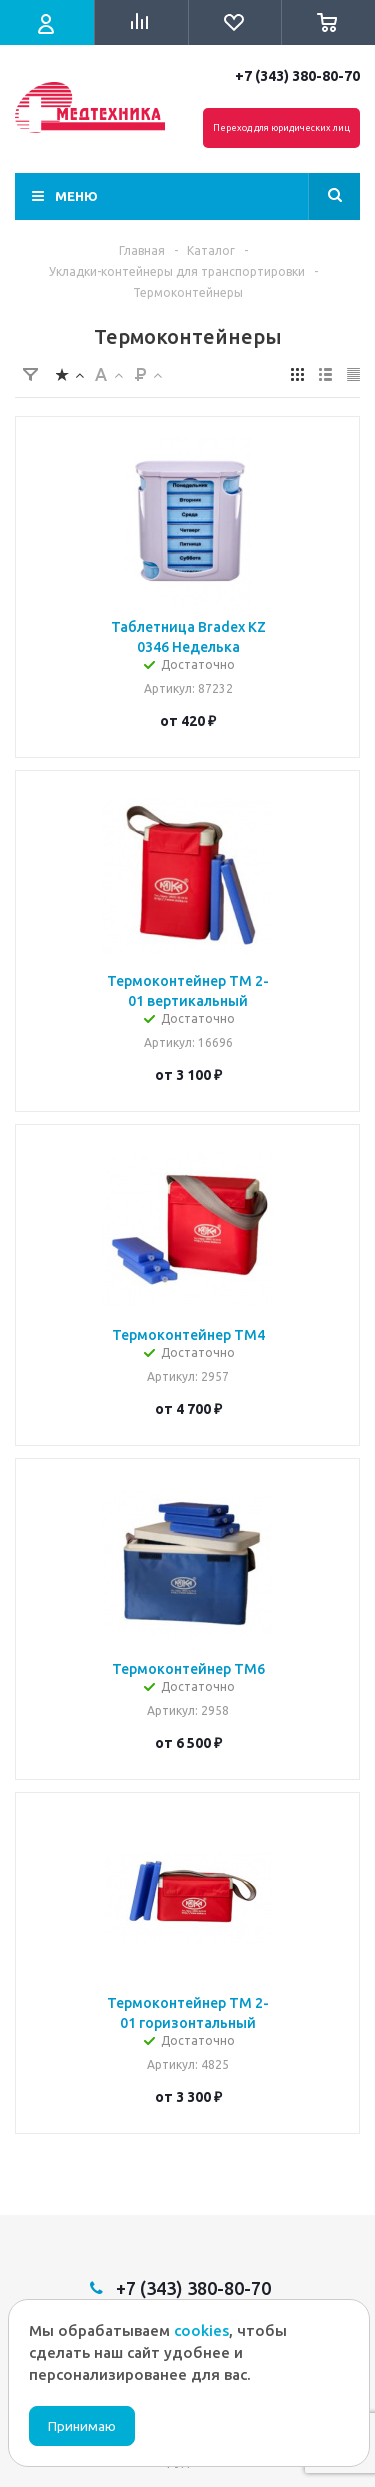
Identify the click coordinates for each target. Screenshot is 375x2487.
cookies (201, 2330)
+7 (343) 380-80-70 (297, 76)
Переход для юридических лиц (281, 128)
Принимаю (82, 2426)
